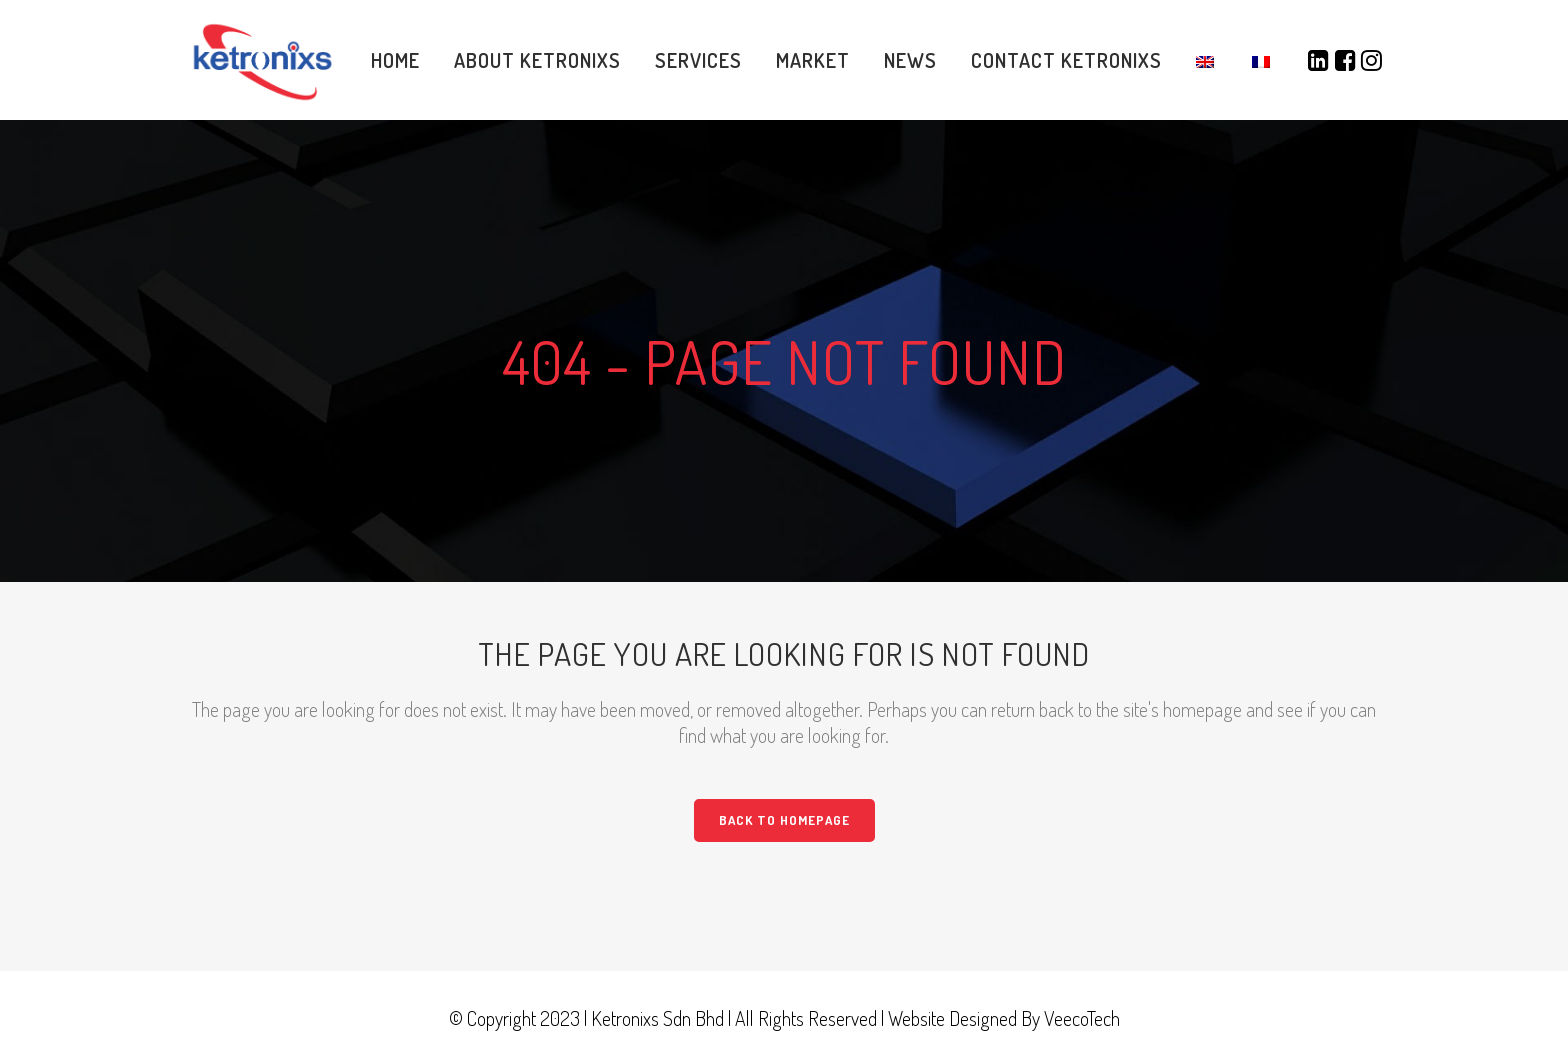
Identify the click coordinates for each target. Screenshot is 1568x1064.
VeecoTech (1082, 1018)
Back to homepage (784, 820)
